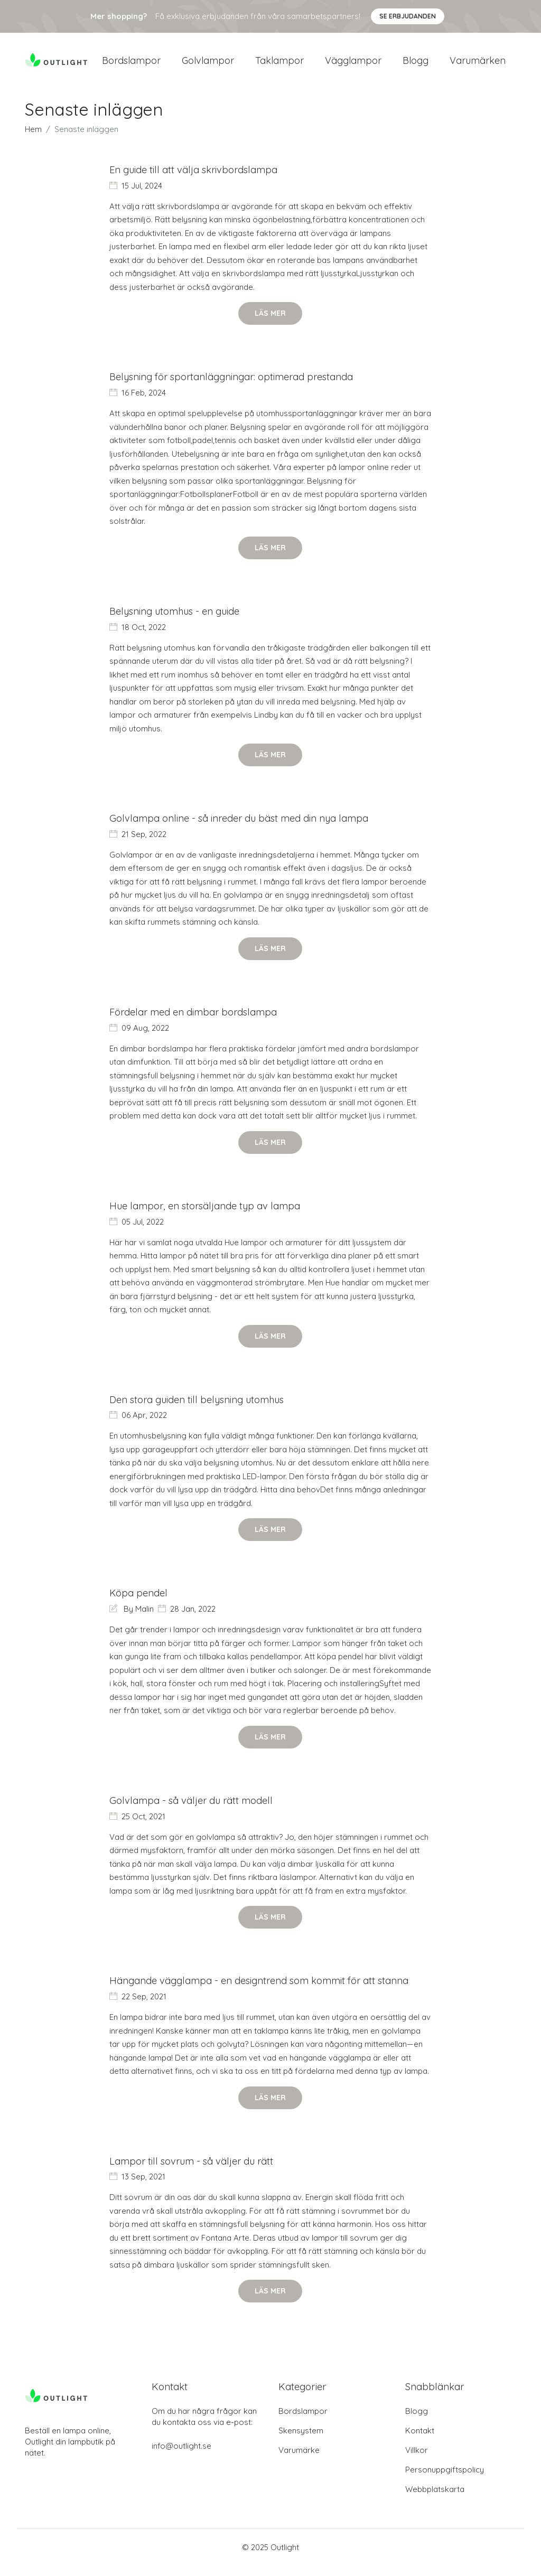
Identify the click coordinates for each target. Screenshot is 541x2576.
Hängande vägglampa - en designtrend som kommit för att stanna (260, 1991)
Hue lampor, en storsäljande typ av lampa (206, 1215)
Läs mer (270, 321)
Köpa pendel (138, 1603)
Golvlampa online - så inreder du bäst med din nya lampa (240, 827)
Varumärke (299, 2461)
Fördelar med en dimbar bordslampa (194, 1021)
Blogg (415, 64)
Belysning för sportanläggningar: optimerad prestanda (233, 385)
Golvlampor (208, 64)
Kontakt (419, 2441)
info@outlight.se (181, 2456)
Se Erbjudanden (407, 16)
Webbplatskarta (434, 2500)
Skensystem (300, 2441)
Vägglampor (353, 64)
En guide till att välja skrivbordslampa (195, 177)
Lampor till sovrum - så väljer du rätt (193, 2172)
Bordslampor (131, 64)
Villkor (416, 2461)
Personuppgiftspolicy (444, 2480)
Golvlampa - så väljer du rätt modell (192, 1811)
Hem (33, 136)
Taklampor (279, 64)
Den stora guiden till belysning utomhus (199, 1409)
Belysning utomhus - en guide (176, 619)
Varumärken (478, 64)
